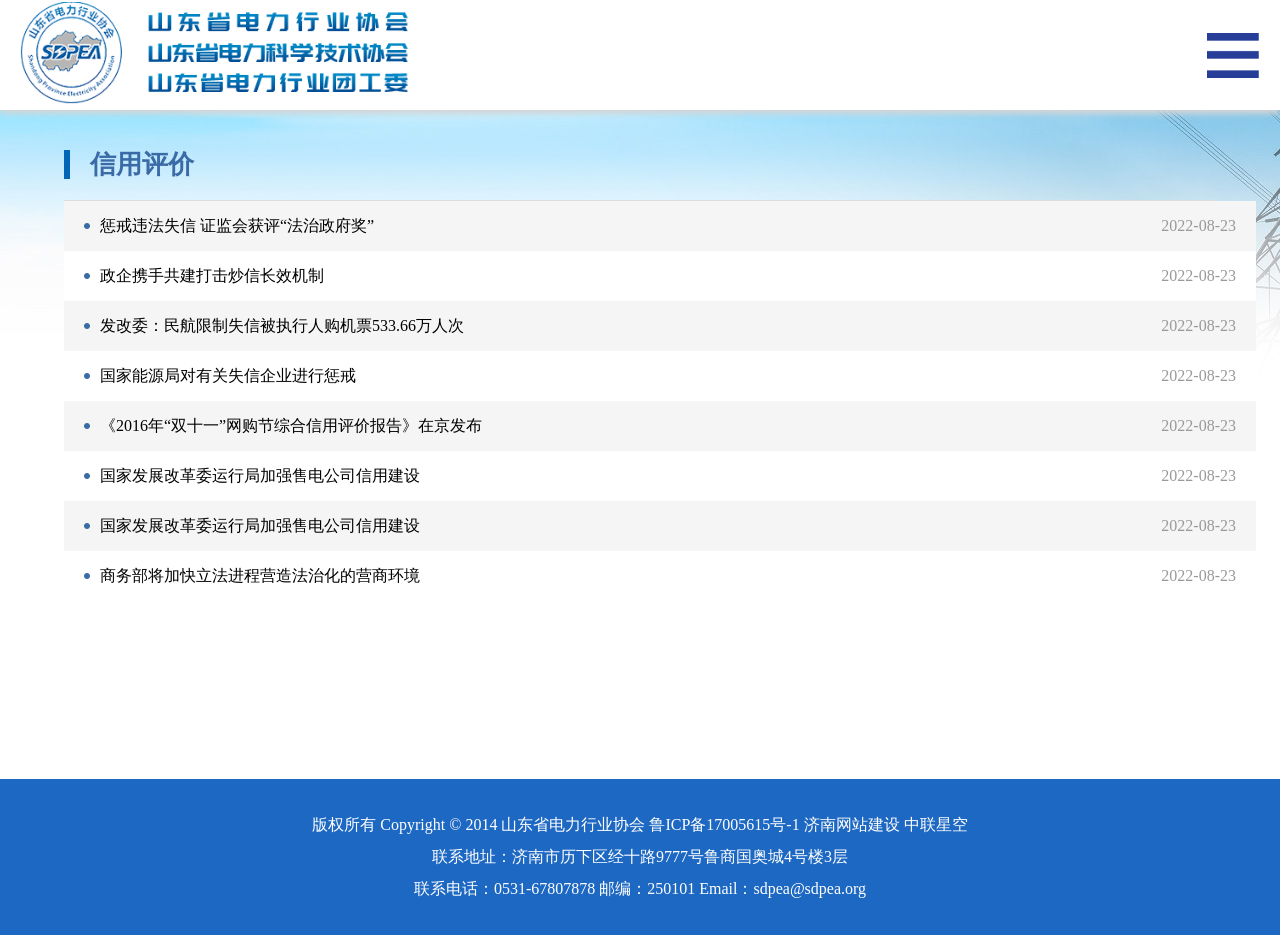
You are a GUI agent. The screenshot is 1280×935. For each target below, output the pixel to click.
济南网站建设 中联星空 (886, 824)
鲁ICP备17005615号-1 (724, 824)
